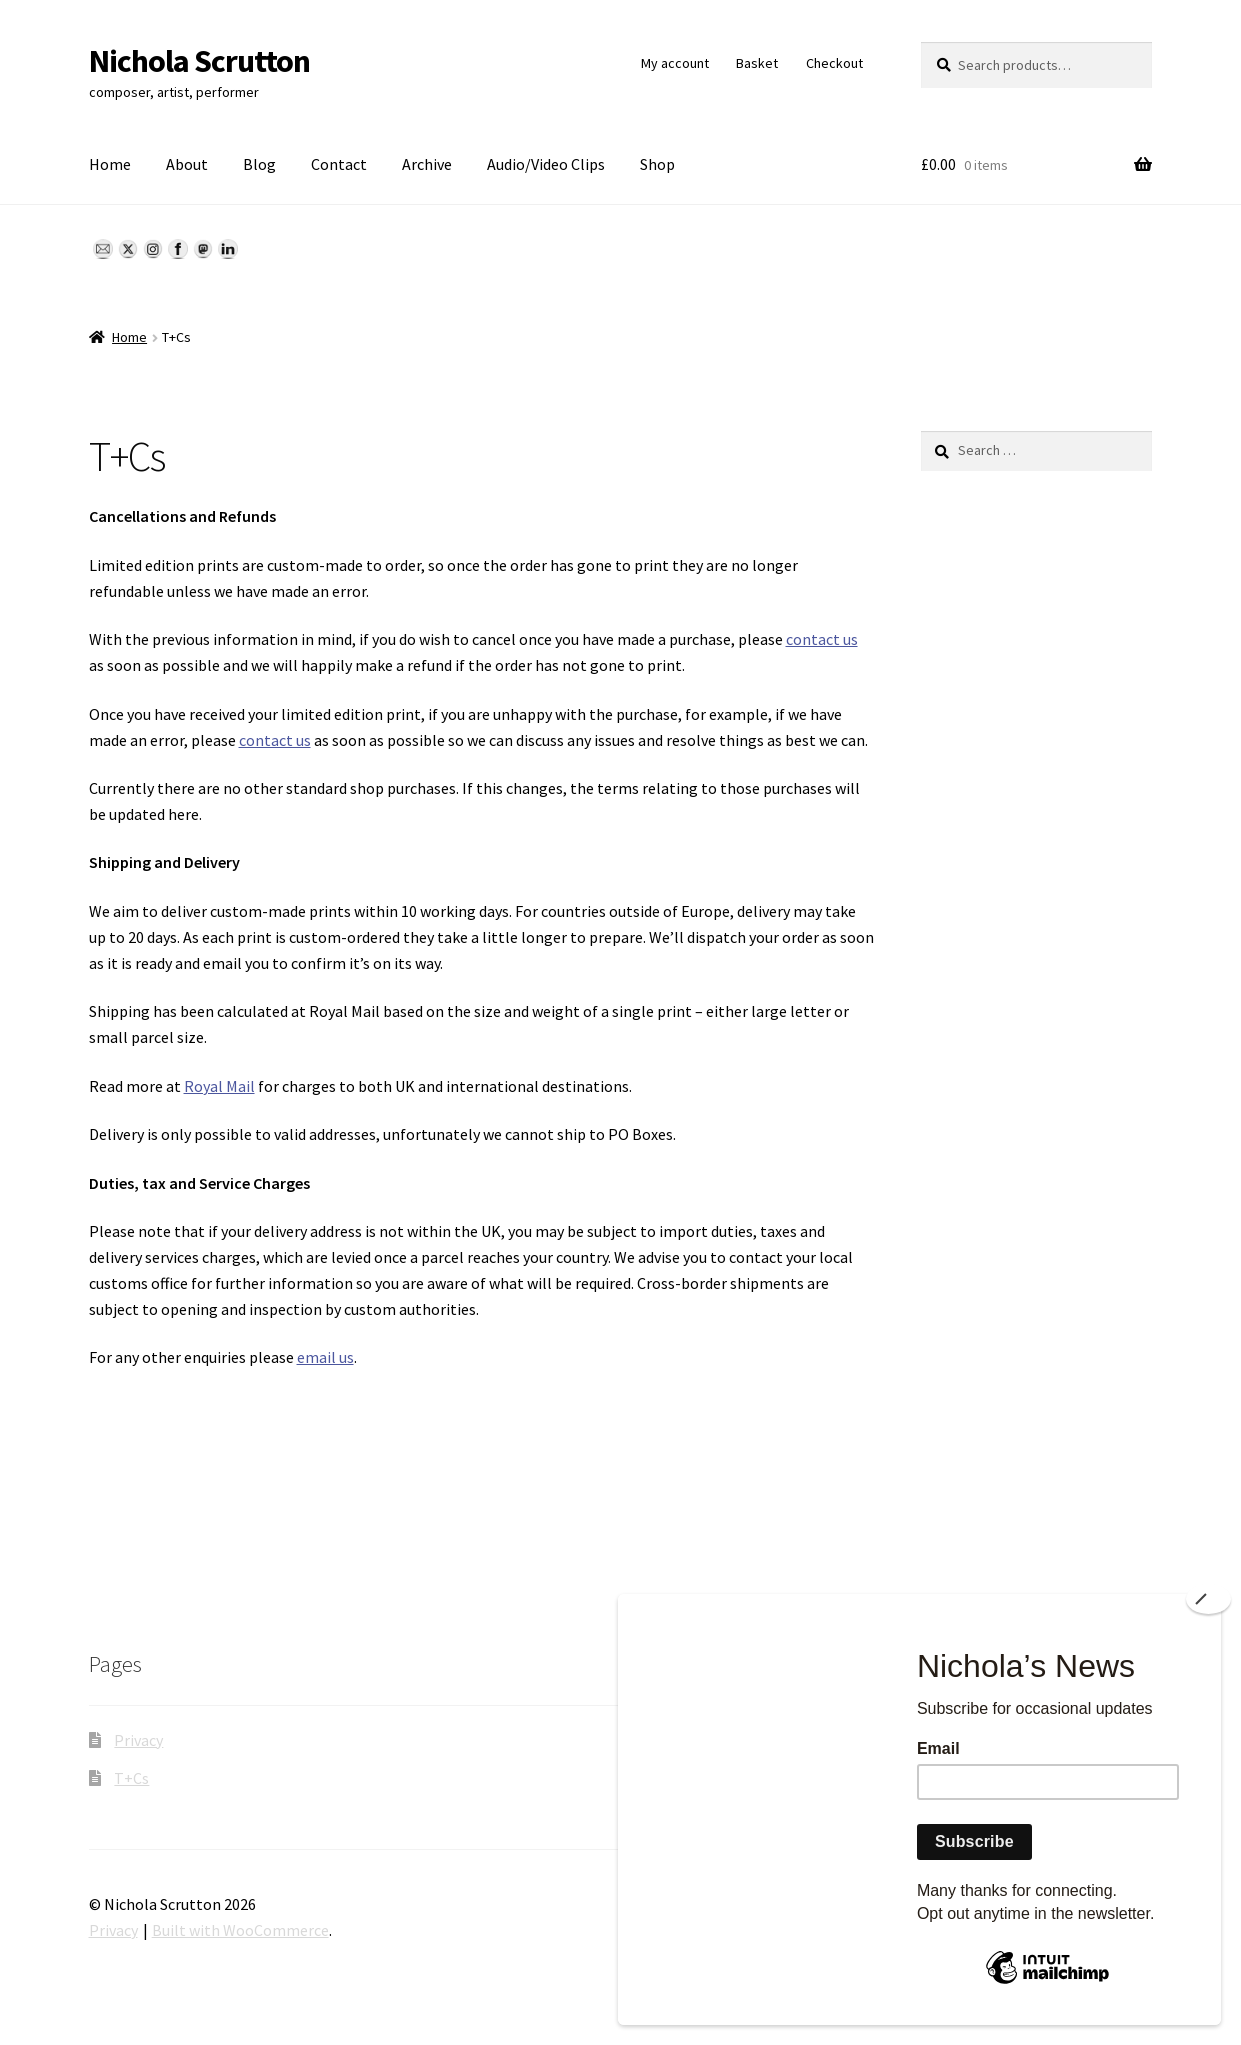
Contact (339, 164)
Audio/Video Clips (546, 164)
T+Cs (131, 1778)
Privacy (138, 1740)
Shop (657, 164)
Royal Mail (219, 1086)
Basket (757, 63)
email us (325, 1357)
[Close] (1208, 1599)
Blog (259, 164)
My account (675, 63)
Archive (427, 164)
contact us (822, 639)
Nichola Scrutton (199, 61)
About (187, 164)
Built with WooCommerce (240, 1930)
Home (110, 164)
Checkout (834, 63)
